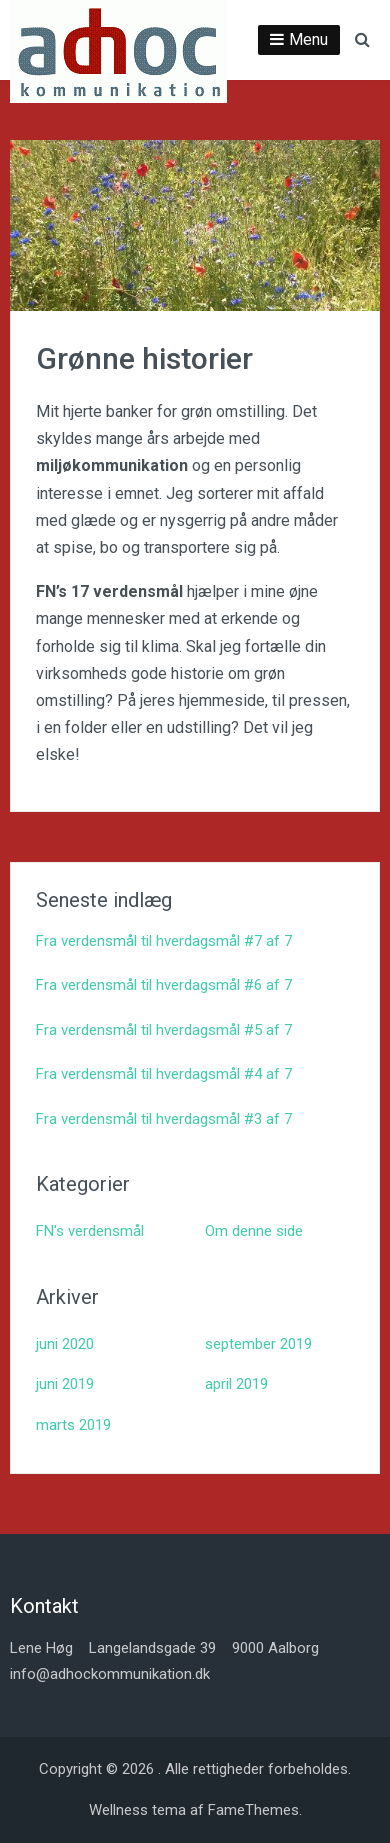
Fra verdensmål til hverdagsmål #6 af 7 (164, 985)
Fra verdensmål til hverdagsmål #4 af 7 (164, 1074)
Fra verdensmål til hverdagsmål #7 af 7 (164, 941)
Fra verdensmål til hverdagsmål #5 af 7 (164, 1030)
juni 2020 (65, 1344)
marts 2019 (73, 1425)
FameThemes (253, 1810)
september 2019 (258, 1344)
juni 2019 (65, 1384)
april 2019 (236, 1384)
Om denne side (254, 1231)
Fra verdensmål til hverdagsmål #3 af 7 (164, 1119)
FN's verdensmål (90, 1231)
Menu (308, 39)
